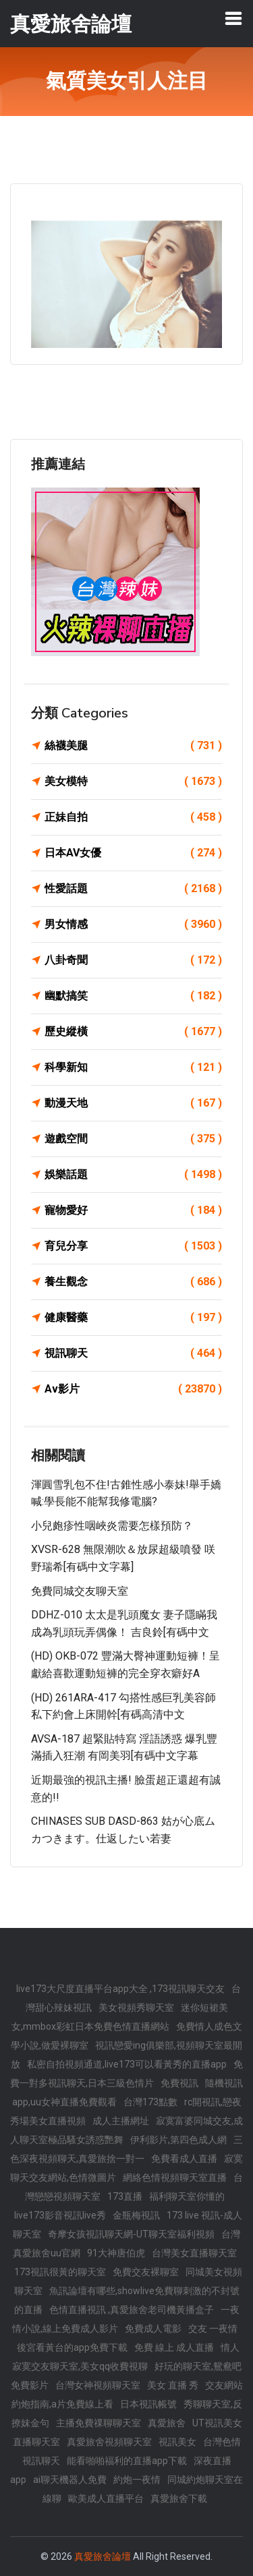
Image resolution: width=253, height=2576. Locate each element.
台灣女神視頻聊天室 (97, 2385)
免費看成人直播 (184, 2158)
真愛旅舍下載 (178, 2498)
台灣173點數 (150, 2102)
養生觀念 (133, 1281)
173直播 (124, 2196)
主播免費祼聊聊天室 (98, 2423)
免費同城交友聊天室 (79, 1591)
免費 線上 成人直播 (174, 2347)
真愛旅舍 (167, 2423)
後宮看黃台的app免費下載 (72, 2347)
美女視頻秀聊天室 (136, 2007)
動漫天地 (133, 1103)
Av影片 (133, 1389)
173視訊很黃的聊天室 (60, 2271)
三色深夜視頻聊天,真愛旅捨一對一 (126, 2149)
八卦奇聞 (133, 960)
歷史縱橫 (133, 1031)
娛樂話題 (133, 1174)
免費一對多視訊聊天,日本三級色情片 (126, 2073)
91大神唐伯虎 (116, 2253)
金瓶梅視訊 (136, 2215)
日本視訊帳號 (148, 2404)
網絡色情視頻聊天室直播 (175, 2177)
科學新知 (133, 1067)
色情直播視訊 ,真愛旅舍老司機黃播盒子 (131, 2309)
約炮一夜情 (137, 2479)
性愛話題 (133, 888)
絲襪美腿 (133, 745)
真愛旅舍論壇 (102, 2556)
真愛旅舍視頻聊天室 (109, 2441)
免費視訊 (179, 2083)
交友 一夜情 (212, 2328)
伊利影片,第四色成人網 (178, 2139)
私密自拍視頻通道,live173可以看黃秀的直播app (127, 2064)
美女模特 (133, 781)
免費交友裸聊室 (146, 2271)
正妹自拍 (133, 817)
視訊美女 (177, 2441)
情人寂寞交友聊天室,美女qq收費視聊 (126, 2357)
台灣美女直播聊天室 (194, 2253)
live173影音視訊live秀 (60, 2215)
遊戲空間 (133, 1139)
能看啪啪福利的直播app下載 (127, 2460)
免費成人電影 (153, 2328)
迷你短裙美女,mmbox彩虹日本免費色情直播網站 (119, 2017)
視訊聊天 (133, 1353)
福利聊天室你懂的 (187, 2196)
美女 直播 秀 (172, 2385)
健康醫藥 (133, 1317)
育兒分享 (133, 1246)
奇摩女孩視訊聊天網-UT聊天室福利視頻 (131, 2234)
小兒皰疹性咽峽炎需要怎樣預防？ (112, 1525)
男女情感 (133, 924)
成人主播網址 (120, 2120)
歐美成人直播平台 (106, 2498)
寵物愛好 (133, 1210)
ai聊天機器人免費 (70, 2479)
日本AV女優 (133, 853)
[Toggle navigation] (233, 18)
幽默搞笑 (133, 996)
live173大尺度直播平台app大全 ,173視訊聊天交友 (120, 1988)
